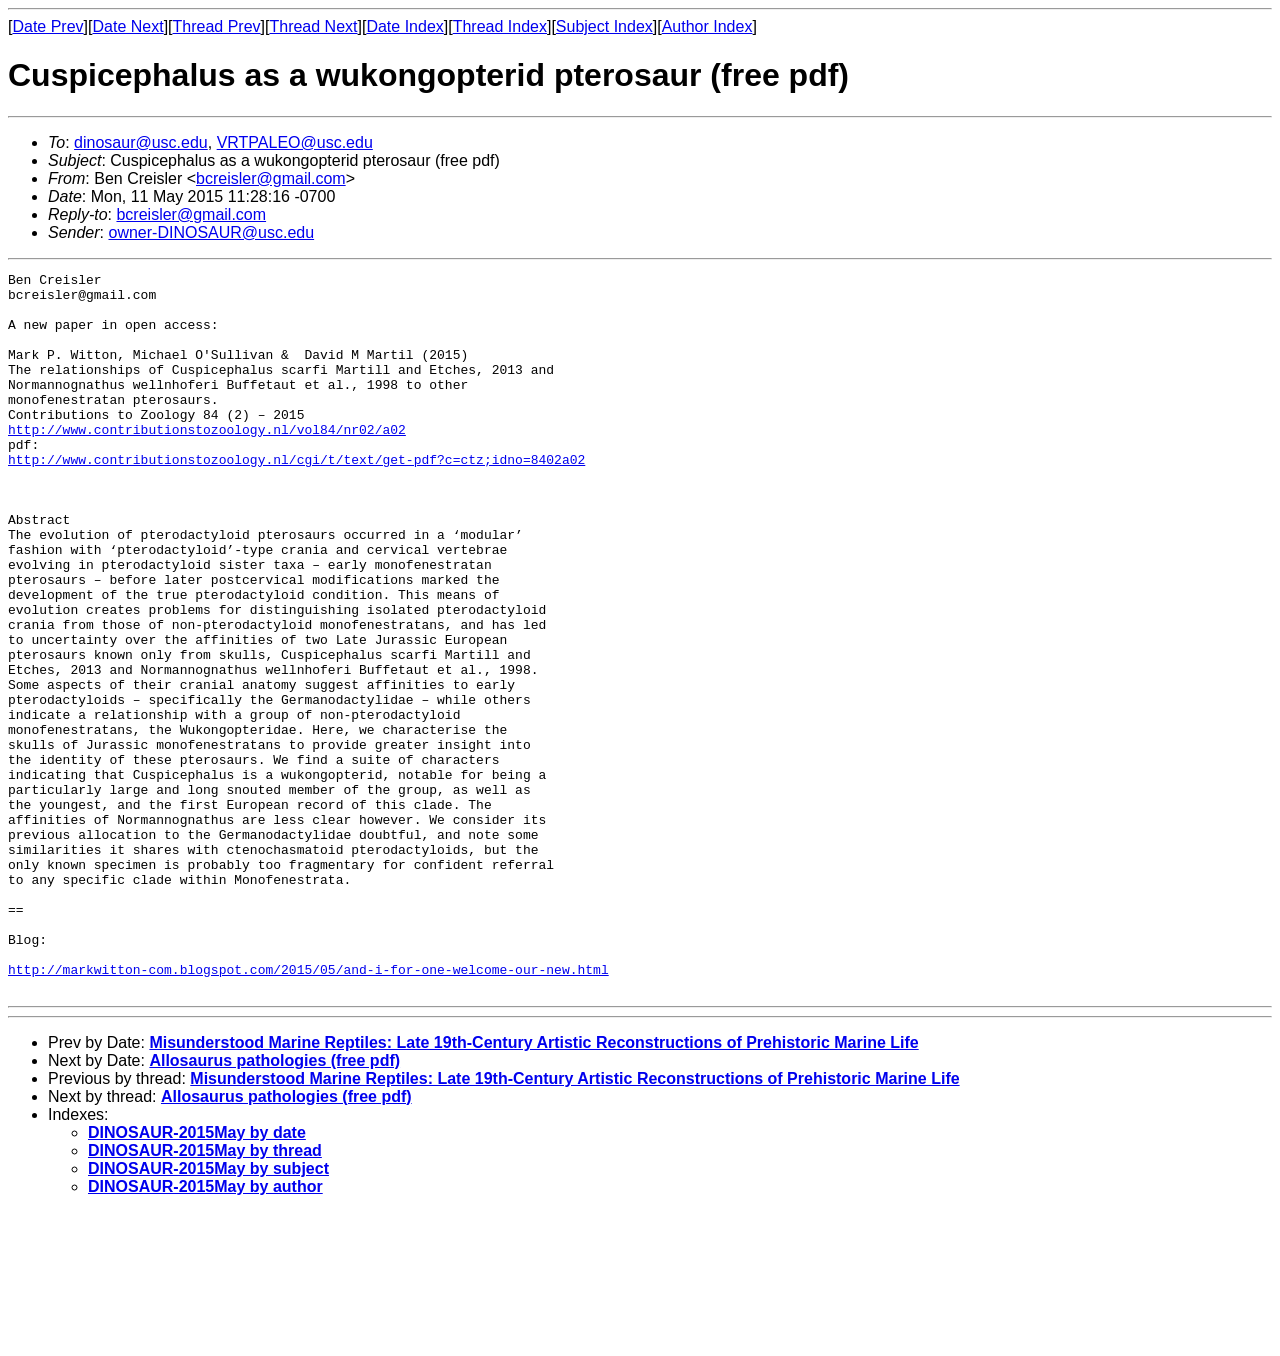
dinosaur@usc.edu (141, 142)
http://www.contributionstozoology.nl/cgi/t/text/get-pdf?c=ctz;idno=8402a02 (296, 498)
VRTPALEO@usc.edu (295, 142)
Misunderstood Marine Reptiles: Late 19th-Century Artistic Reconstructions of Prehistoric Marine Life (533, 1186)
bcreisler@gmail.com (271, 178)
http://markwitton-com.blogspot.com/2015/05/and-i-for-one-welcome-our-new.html (308, 1110)
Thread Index (500, 26)
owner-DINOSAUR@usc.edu (211, 232)
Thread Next (313, 26)
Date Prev (47, 26)
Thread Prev (217, 26)
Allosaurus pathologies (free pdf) (274, 1204)
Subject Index (604, 26)
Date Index (404, 26)
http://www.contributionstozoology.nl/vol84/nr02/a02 (207, 462)
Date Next (127, 26)
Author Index (707, 26)
